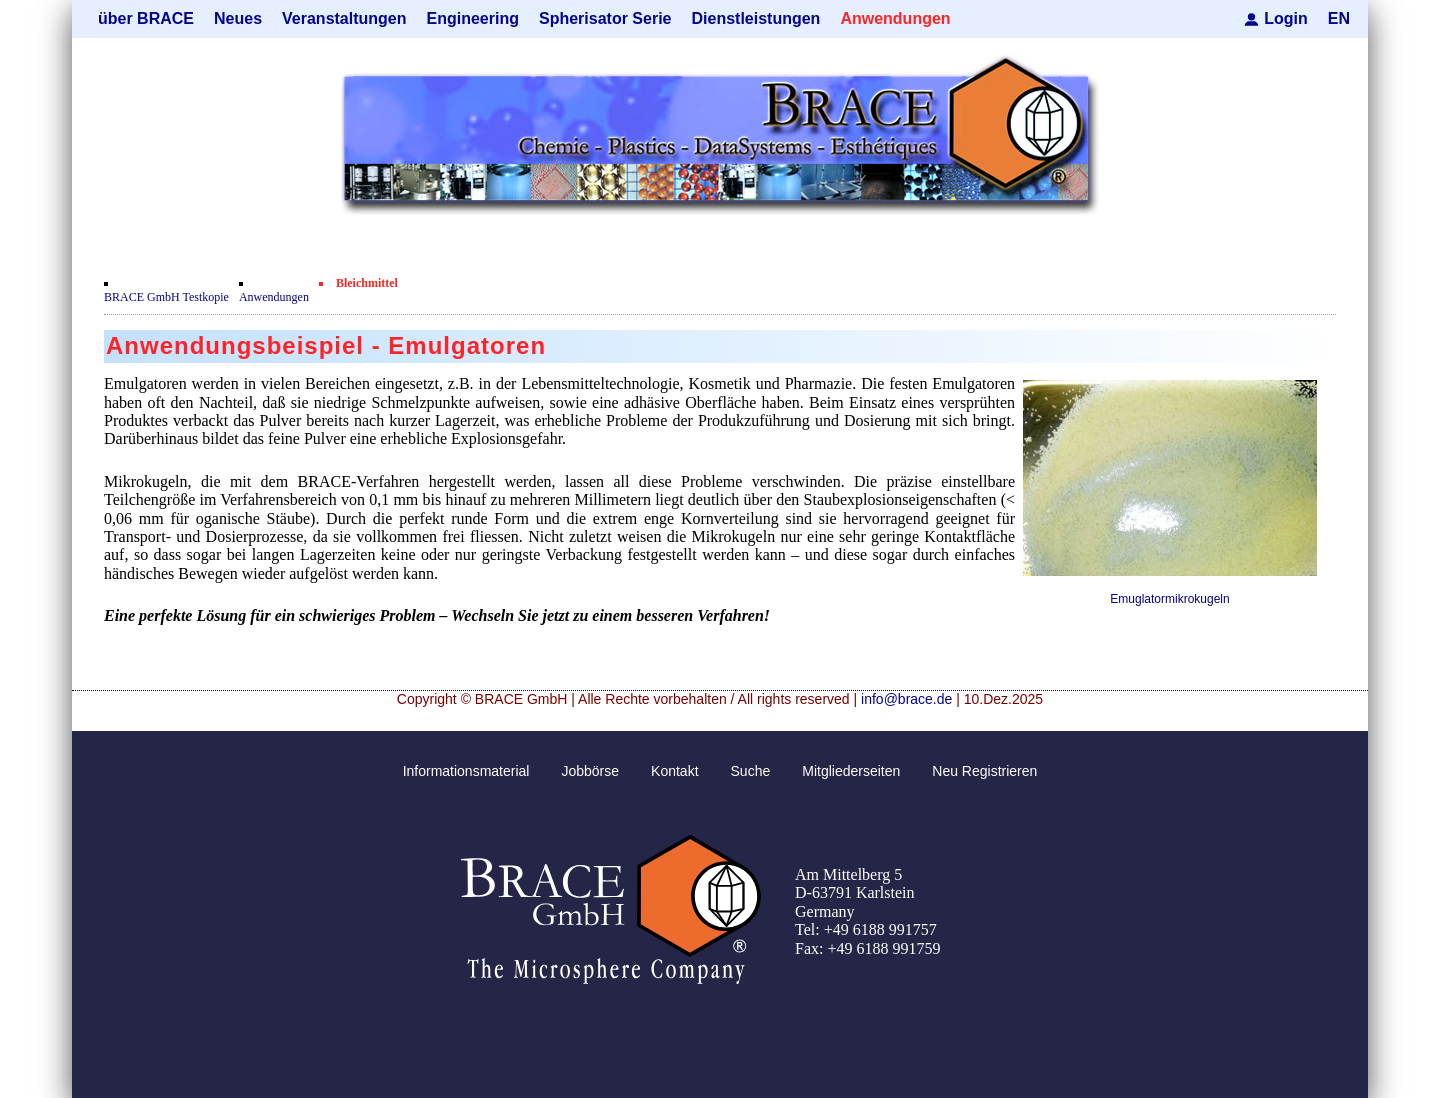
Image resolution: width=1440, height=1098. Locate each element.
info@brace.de (906, 699)
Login (1286, 18)
